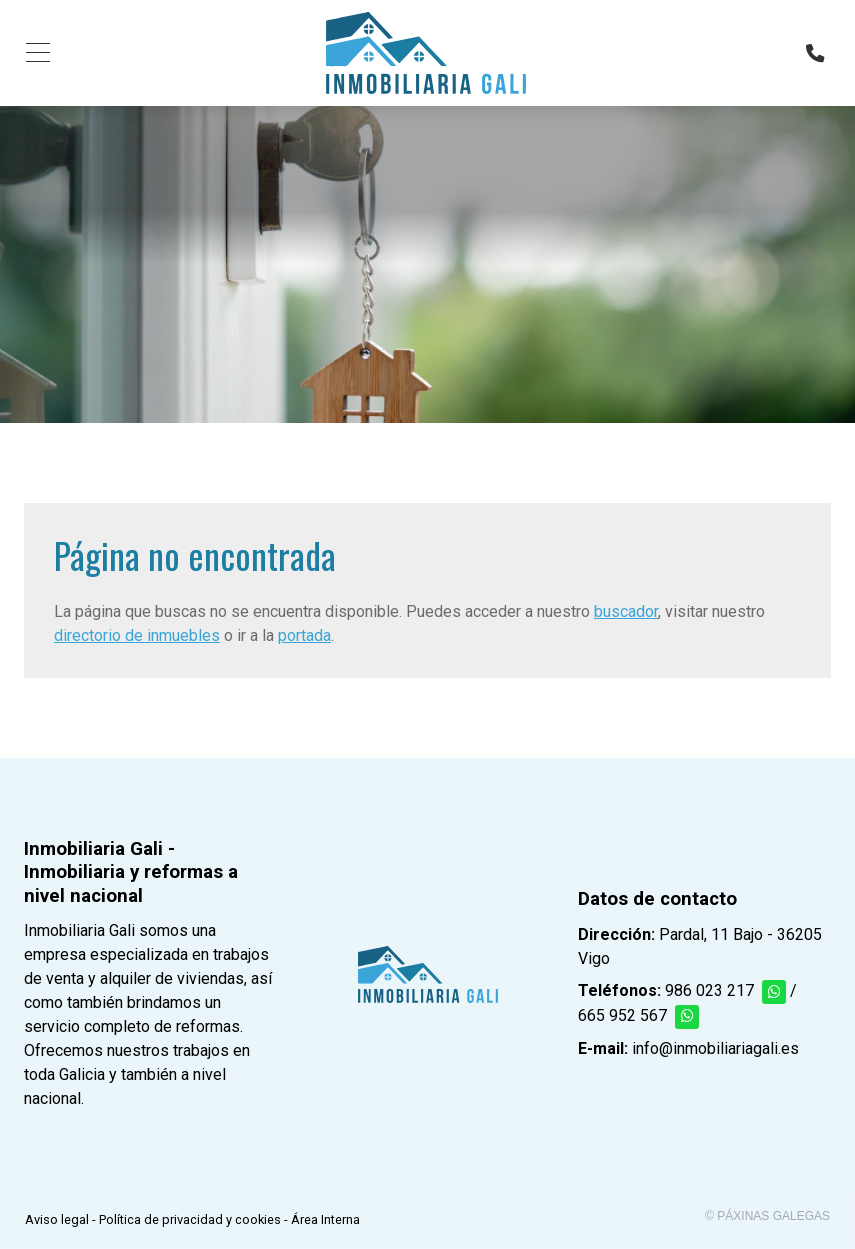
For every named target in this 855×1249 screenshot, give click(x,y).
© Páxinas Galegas (767, 1216)
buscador (626, 611)
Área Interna (325, 1219)
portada (304, 635)
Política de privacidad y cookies (190, 1219)
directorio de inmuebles (137, 635)
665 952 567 (622, 1015)
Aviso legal (57, 1219)
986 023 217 (709, 990)
